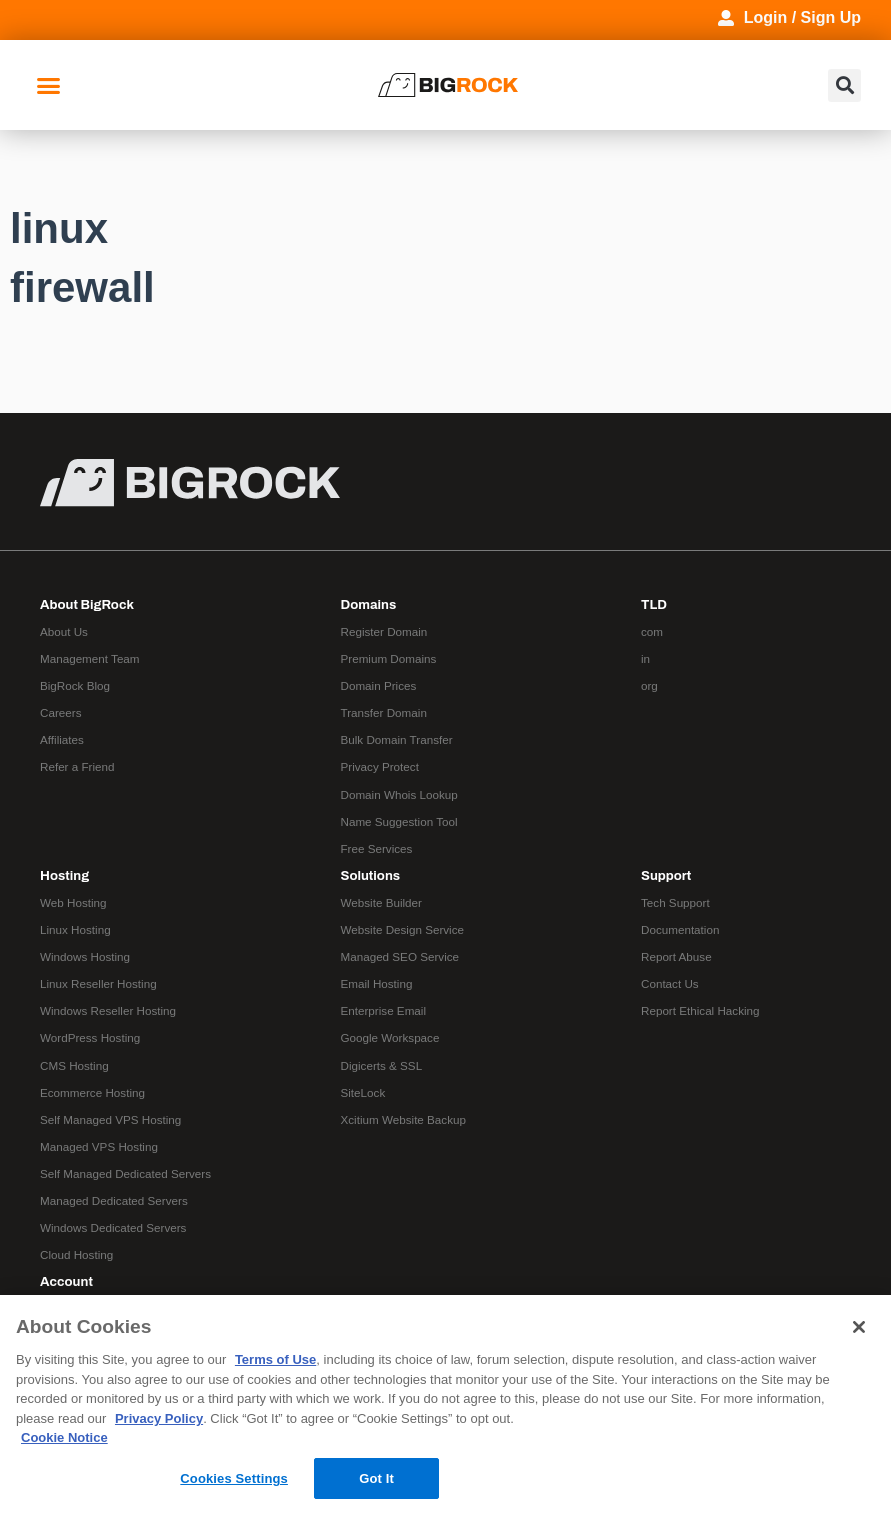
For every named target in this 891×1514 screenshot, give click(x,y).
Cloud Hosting (76, 1254)
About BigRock (87, 604)
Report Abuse (676, 956)
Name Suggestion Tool (399, 821)
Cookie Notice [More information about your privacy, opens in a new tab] (64, 1437)
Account (66, 1281)
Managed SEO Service (400, 956)
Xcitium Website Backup (403, 1119)
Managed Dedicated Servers (114, 1200)
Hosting (64, 875)
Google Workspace (390, 1037)
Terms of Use (275, 1359)
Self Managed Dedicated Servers (125, 1173)
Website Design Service (403, 929)
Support (666, 875)
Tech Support (675, 902)
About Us (64, 631)
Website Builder (381, 902)
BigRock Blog (75, 685)
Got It (376, 1478)
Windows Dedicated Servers (113, 1227)
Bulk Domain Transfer (397, 739)
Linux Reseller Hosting (98, 983)
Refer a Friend (77, 766)
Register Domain (384, 631)
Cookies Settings (234, 1478)
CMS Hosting (74, 1065)
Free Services (377, 848)
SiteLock (363, 1092)
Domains (369, 604)
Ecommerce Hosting (92, 1092)
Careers (60, 712)
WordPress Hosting (90, 1037)
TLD (654, 604)
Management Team (90, 658)
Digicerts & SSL (382, 1065)
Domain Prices (379, 685)
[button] (49, 85)
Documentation (680, 929)
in (645, 658)
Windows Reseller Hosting (108, 1010)
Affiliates (62, 739)
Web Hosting (73, 902)
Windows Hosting (85, 956)
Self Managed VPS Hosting (110, 1119)
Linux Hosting (75, 929)
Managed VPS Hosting (99, 1146)
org (649, 685)
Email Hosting (377, 983)
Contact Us (670, 983)
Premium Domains (389, 658)
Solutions (371, 875)
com (652, 631)
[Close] (859, 1327)
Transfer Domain (384, 712)
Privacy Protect (380, 766)
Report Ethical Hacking (700, 1010)
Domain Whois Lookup (399, 794)
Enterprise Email (384, 1010)
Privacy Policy (159, 1418)
